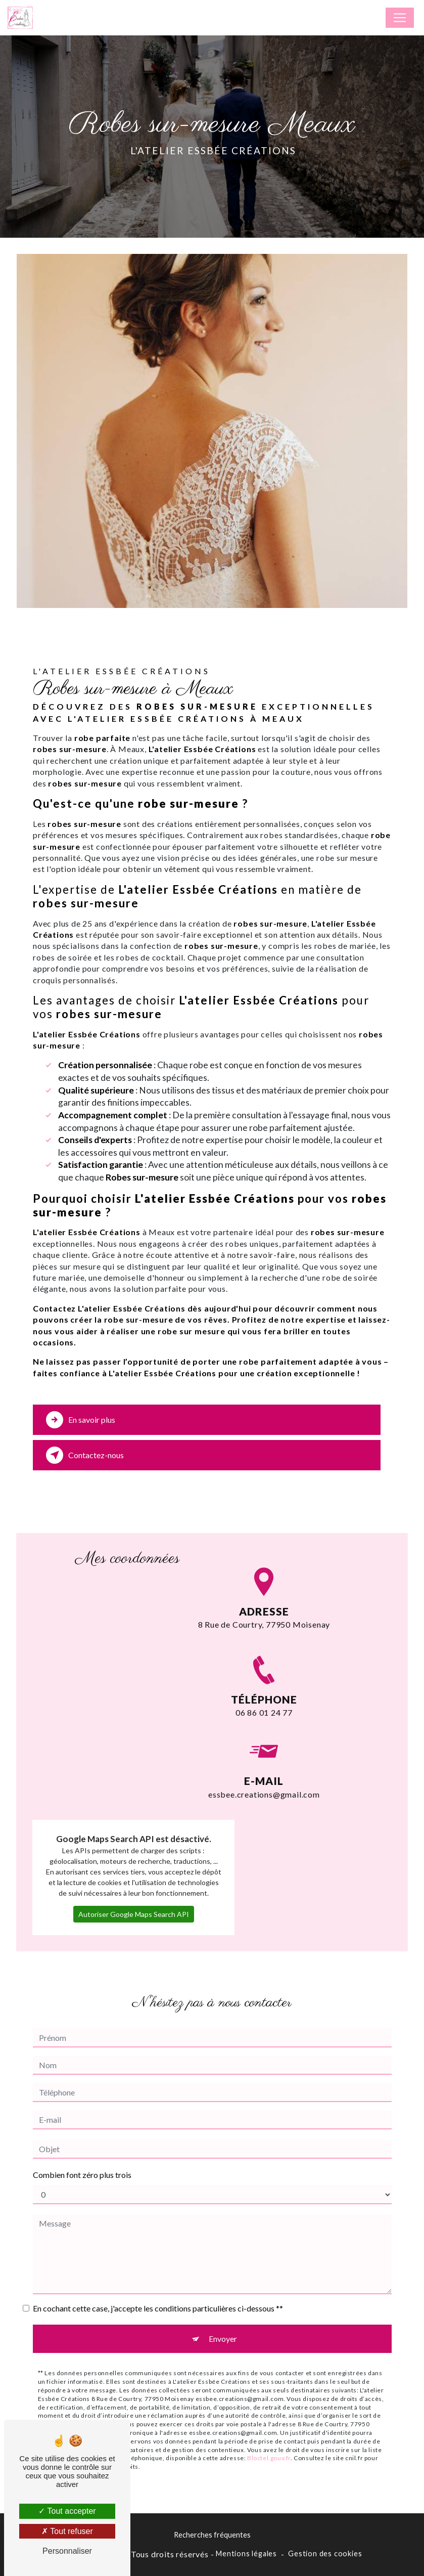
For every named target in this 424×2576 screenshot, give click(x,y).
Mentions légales (246, 2553)
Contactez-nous (85, 1455)
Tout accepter (67, 2511)
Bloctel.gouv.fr (269, 2435)
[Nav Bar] (400, 18)
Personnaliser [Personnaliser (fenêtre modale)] (67, 2551)
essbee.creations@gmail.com (264, 1749)
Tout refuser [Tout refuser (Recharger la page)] (67, 2531)
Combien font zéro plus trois (82, 2152)
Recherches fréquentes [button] (212, 2534)
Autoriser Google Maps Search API (133, 1892)
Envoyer (223, 2316)
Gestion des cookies (325, 2553)
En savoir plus (80, 1419)
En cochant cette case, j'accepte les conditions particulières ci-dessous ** (158, 2286)
